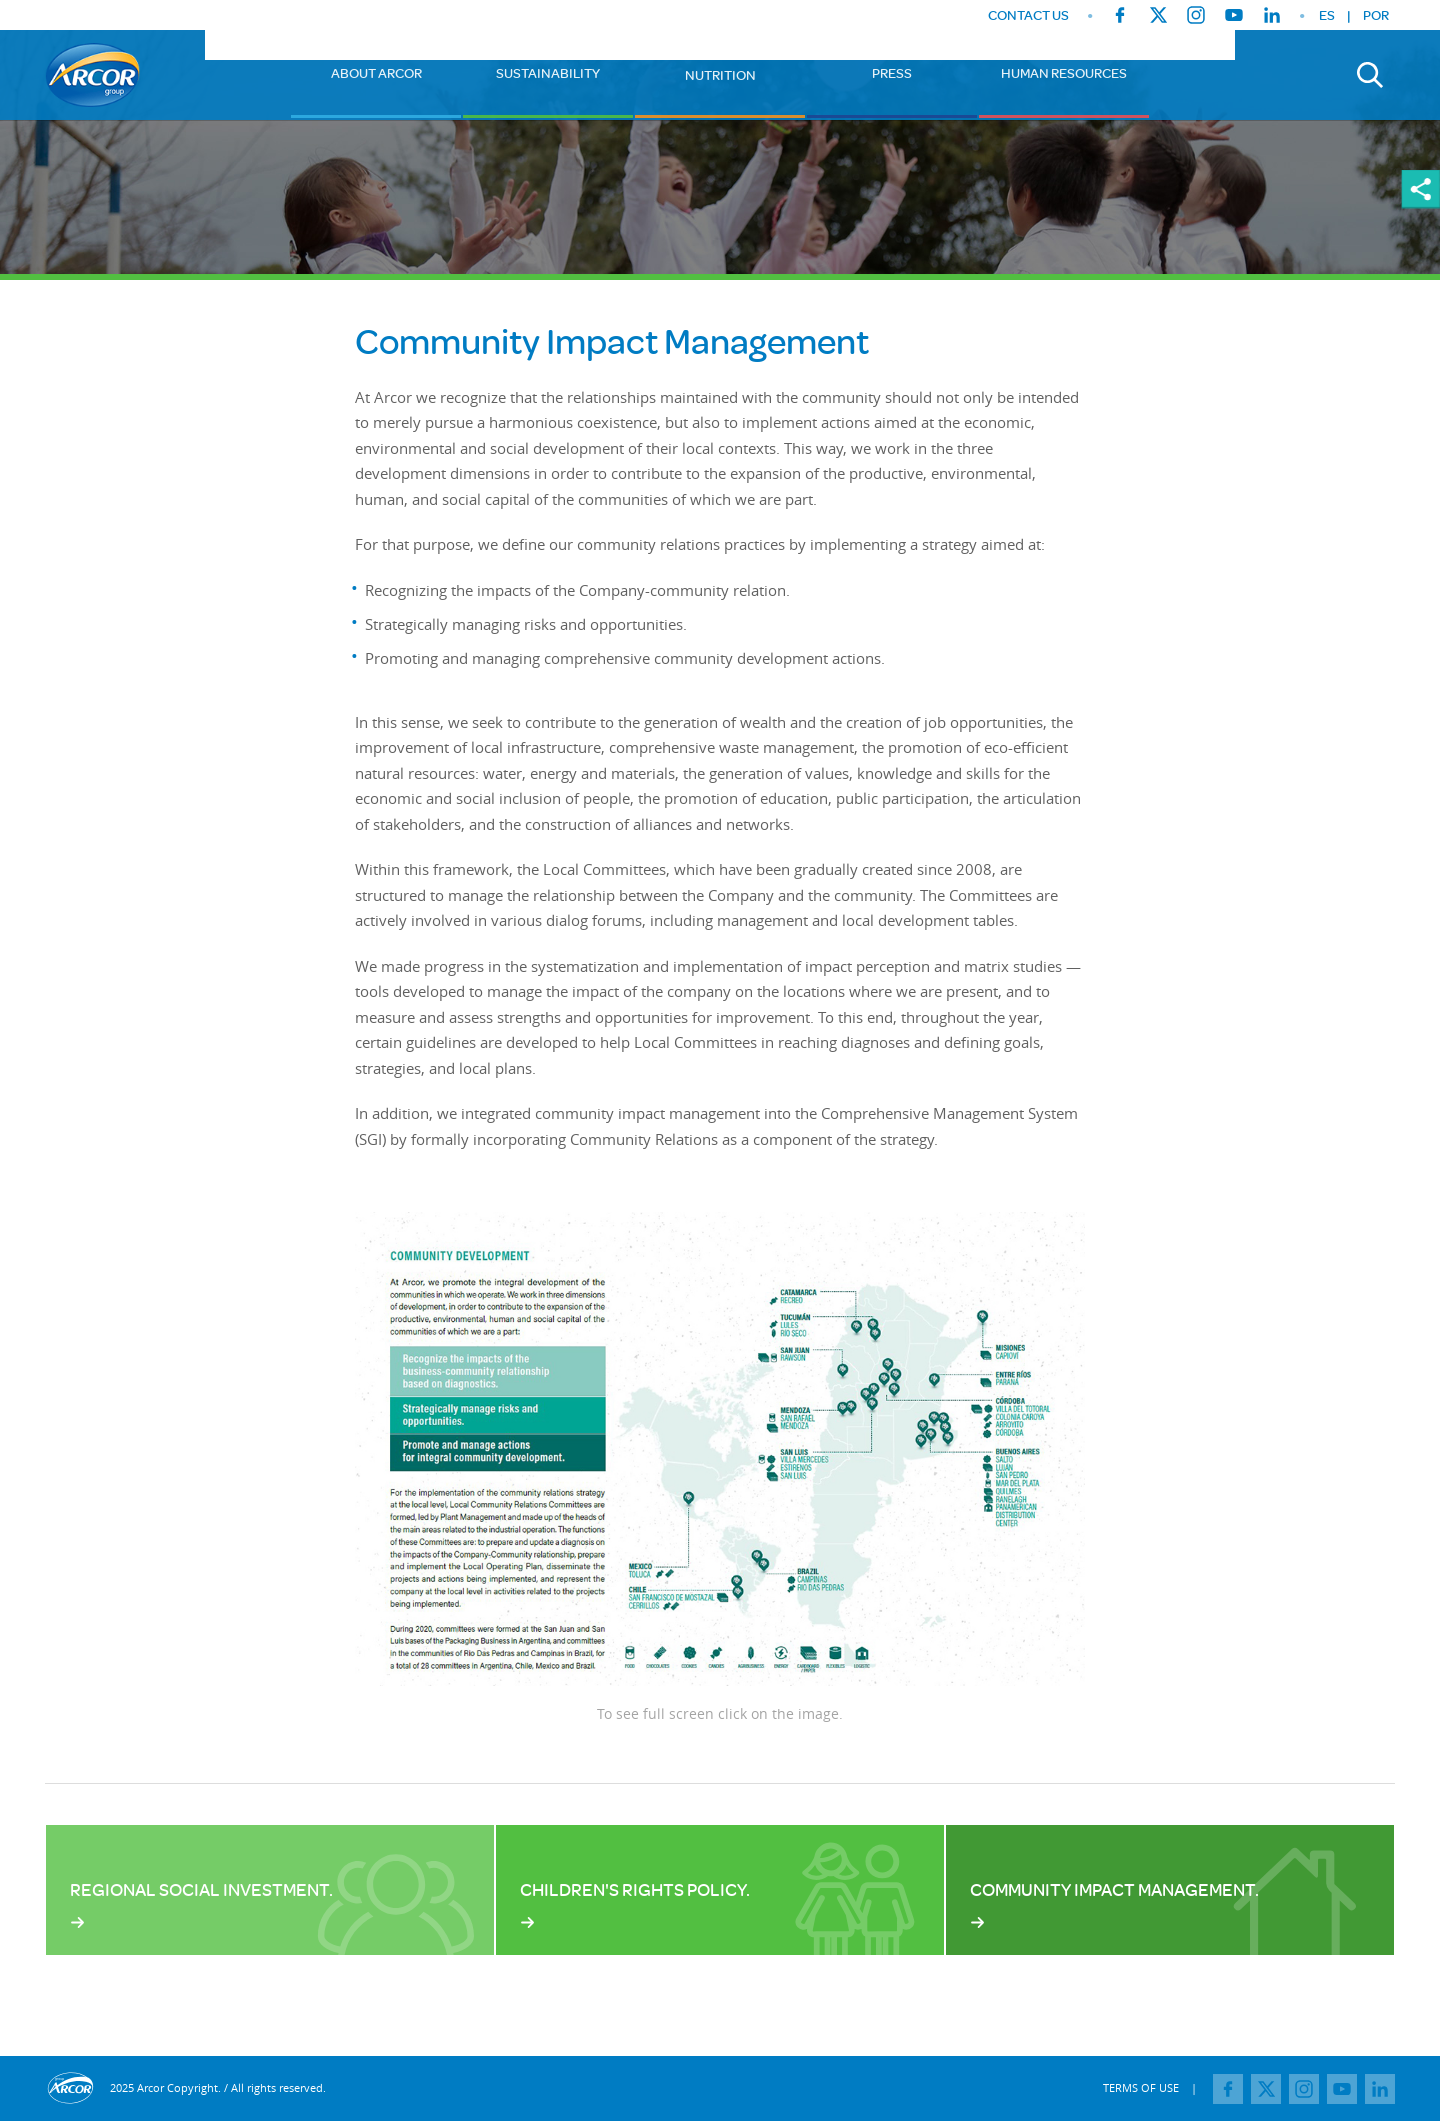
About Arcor (376, 73)
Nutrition (720, 75)
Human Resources (1064, 73)
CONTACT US (1028, 15)
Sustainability (548, 73)
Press (892, 73)
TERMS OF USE (1141, 2087)
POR (1376, 15)
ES (1327, 15)
